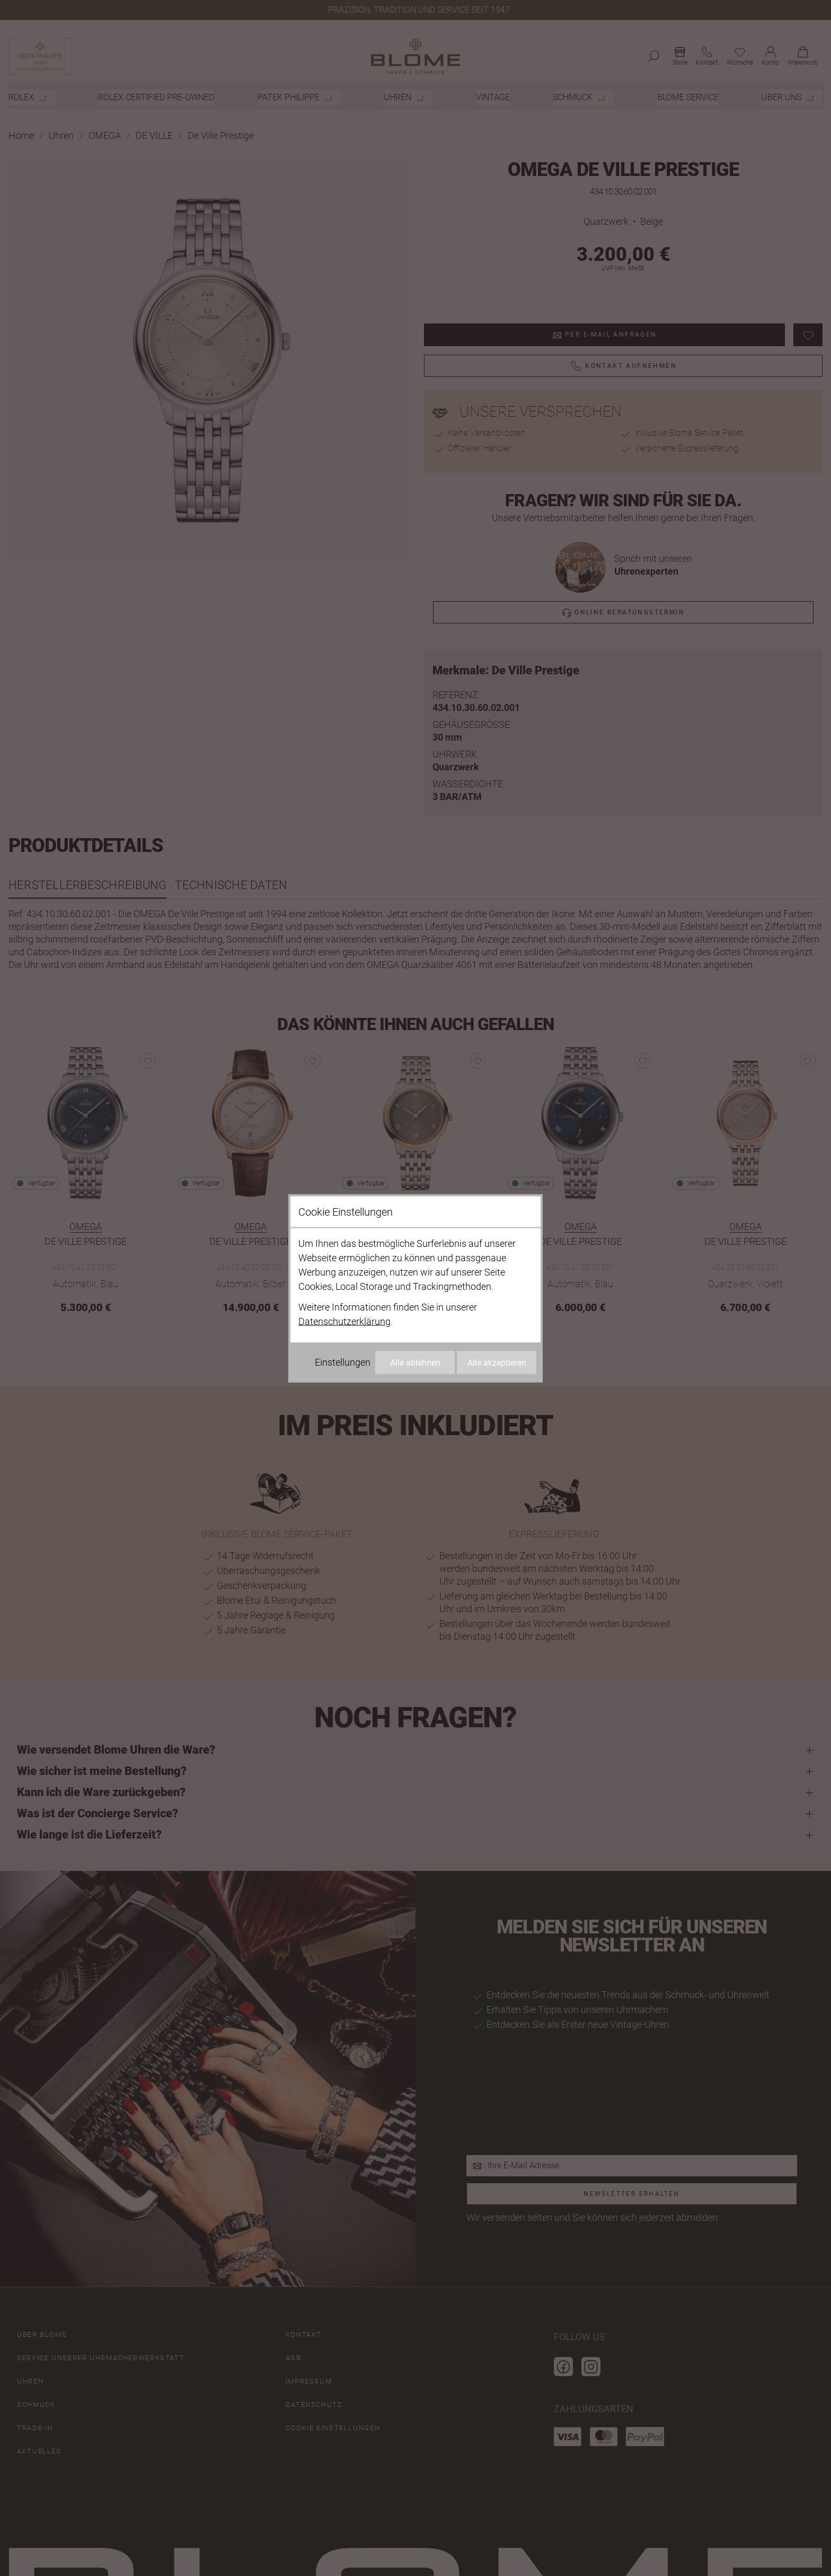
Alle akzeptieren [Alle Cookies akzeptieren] (496, 1362)
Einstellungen (342, 1361)
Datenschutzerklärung (344, 1320)
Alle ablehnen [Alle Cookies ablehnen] (415, 1362)
